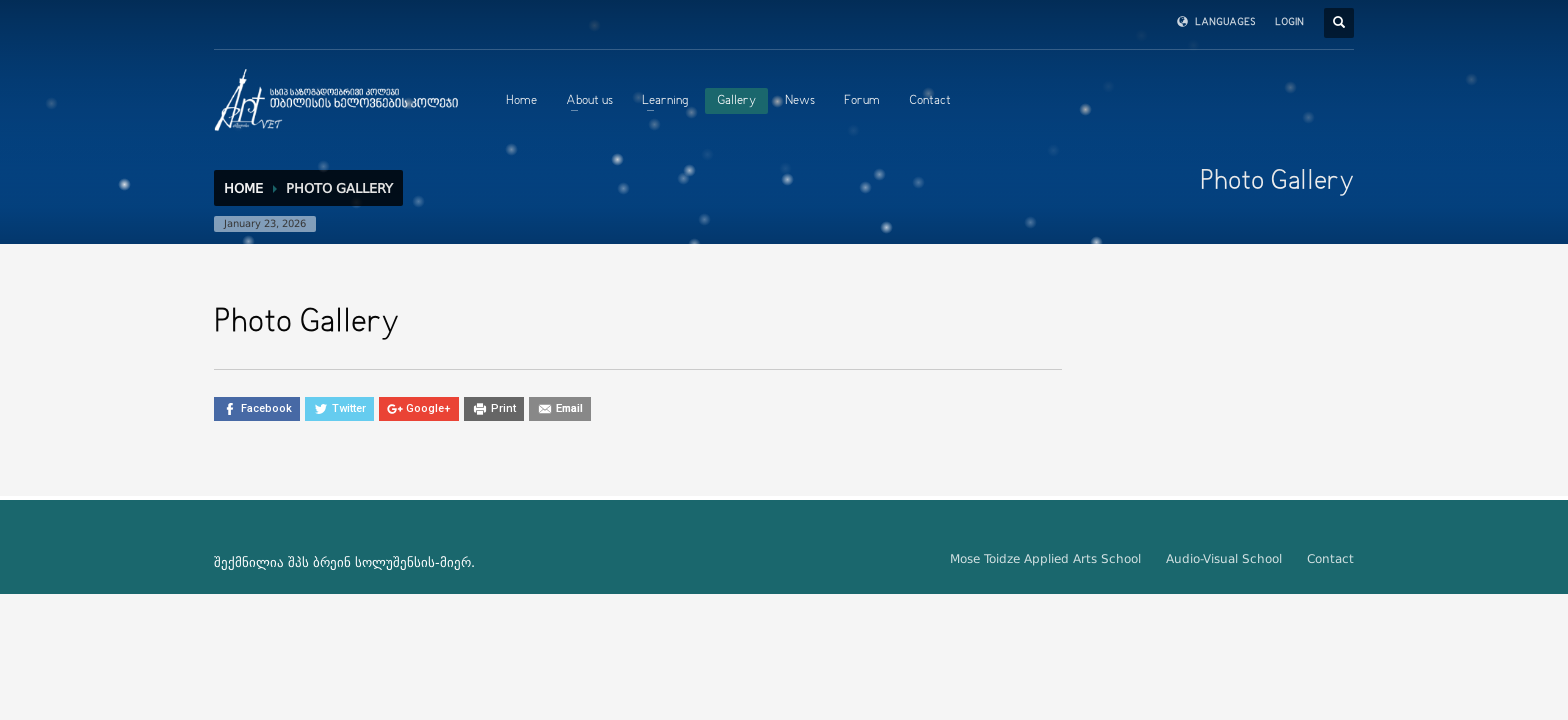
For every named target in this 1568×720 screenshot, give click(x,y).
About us (589, 101)
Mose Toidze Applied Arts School (1045, 559)
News (800, 101)
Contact (930, 101)
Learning (665, 101)
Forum (862, 101)
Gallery (736, 101)
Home (521, 101)
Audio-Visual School (1224, 559)
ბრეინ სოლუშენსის (374, 562)
